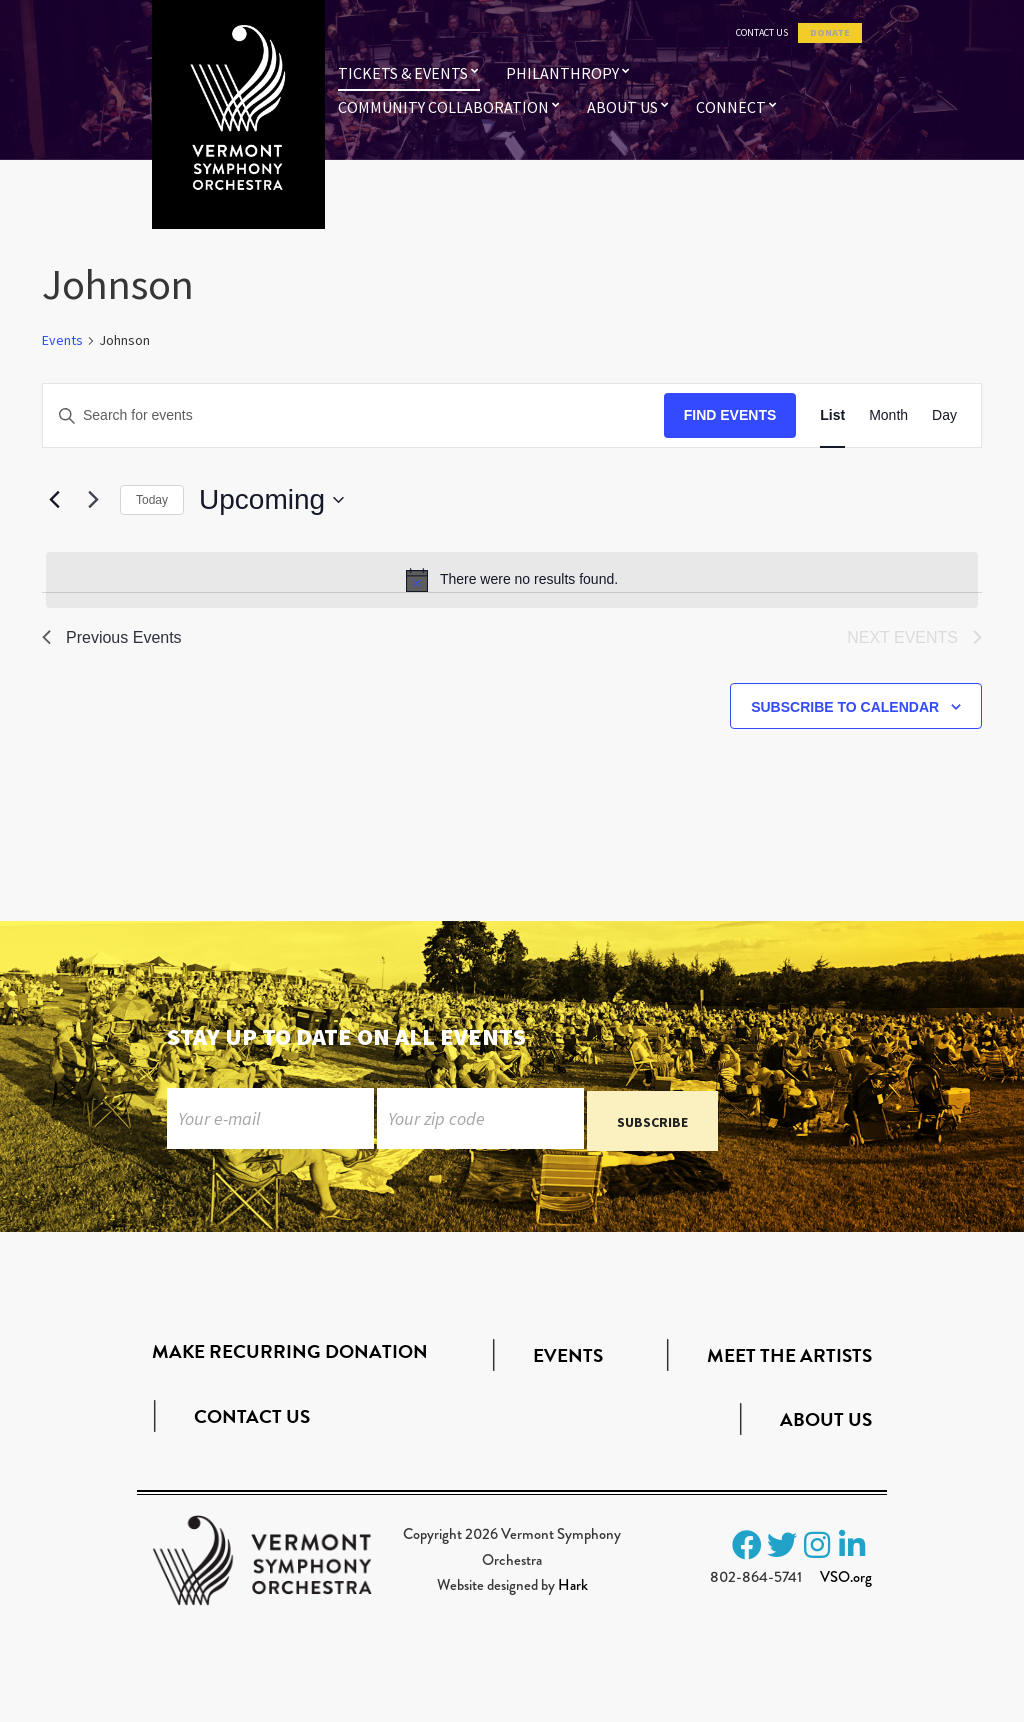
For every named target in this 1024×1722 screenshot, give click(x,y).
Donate (830, 33)
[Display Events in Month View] (888, 415)
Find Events (730, 415)
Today (152, 500)
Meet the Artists (789, 1359)
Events (62, 340)
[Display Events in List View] (832, 415)
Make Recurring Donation (290, 1356)
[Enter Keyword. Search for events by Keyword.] (353, 415)
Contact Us (762, 33)
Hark (573, 1590)
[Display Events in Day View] (944, 415)
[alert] (512, 580)
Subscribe (652, 1125)
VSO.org (846, 1582)
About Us (622, 107)
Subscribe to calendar (845, 707)
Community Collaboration (443, 107)
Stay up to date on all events (346, 1036)
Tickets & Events (403, 73)
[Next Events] (93, 500)
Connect (731, 107)
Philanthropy (562, 73)
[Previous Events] (54, 500)
